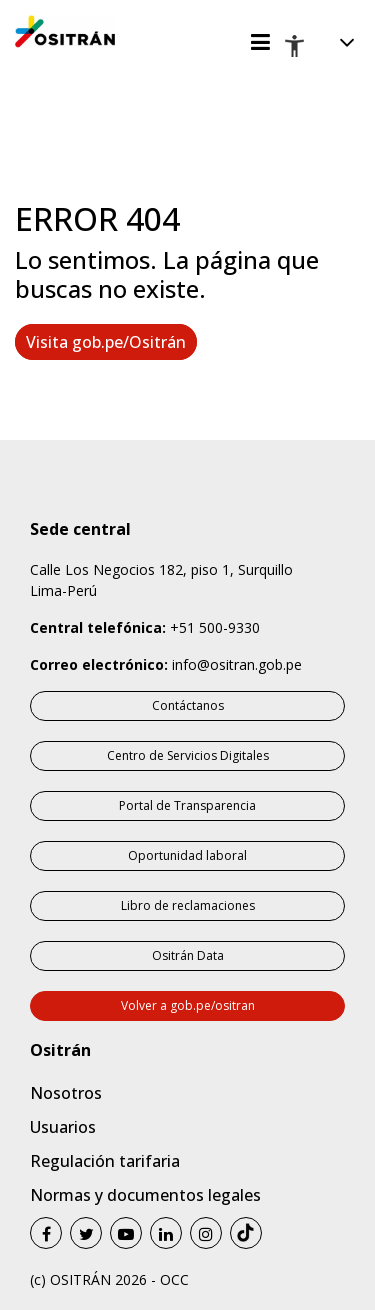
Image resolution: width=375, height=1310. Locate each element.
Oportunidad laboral (187, 855)
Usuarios (63, 1127)
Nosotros (66, 1093)
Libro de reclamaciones (188, 905)
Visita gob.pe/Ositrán (106, 342)
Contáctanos (188, 705)
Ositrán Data (188, 955)
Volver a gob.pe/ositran (188, 1005)
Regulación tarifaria (105, 1161)
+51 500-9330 (215, 627)
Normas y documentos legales (145, 1195)
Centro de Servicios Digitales (188, 755)
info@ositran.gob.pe (237, 664)
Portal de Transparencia (187, 805)
